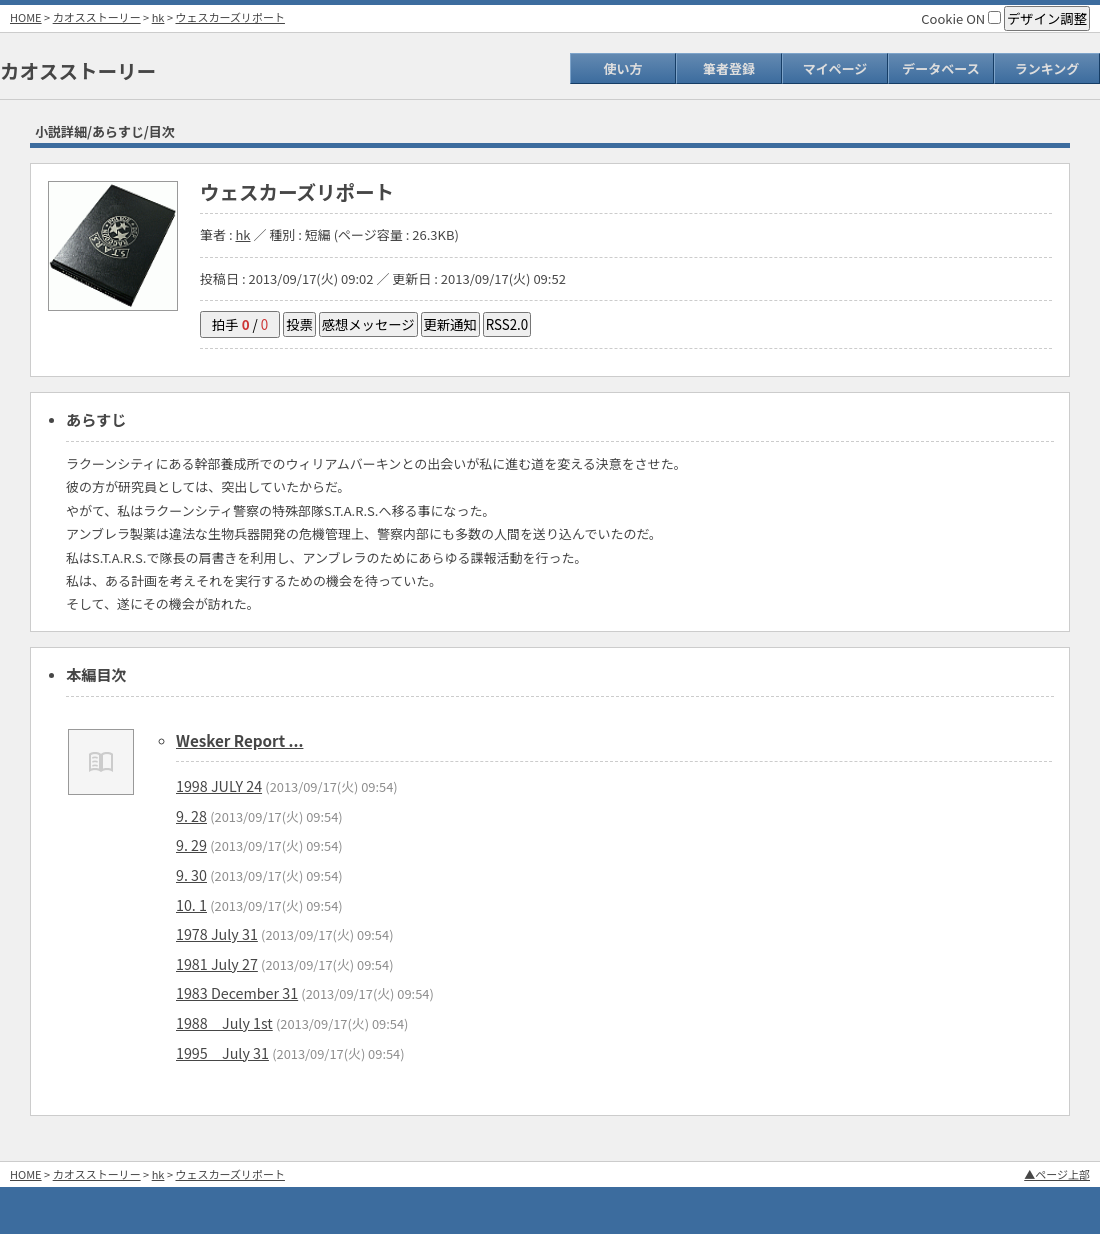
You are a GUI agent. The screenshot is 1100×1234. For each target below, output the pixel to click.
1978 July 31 (217, 933)
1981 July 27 (217, 963)
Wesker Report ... (239, 740)
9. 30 (191, 874)
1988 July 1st (224, 1022)
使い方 (622, 68)
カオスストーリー (97, 17)
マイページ (835, 68)
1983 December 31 (237, 992)
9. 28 (191, 815)
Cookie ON (961, 18)
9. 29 (191, 844)
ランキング (1047, 68)
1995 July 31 (222, 1052)
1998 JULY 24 (219, 785)
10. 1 (191, 904)
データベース (940, 68)
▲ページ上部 (1057, 1174)
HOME (26, 17)
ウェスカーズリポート (229, 17)
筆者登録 (729, 68)
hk (158, 17)
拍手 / (240, 324)
